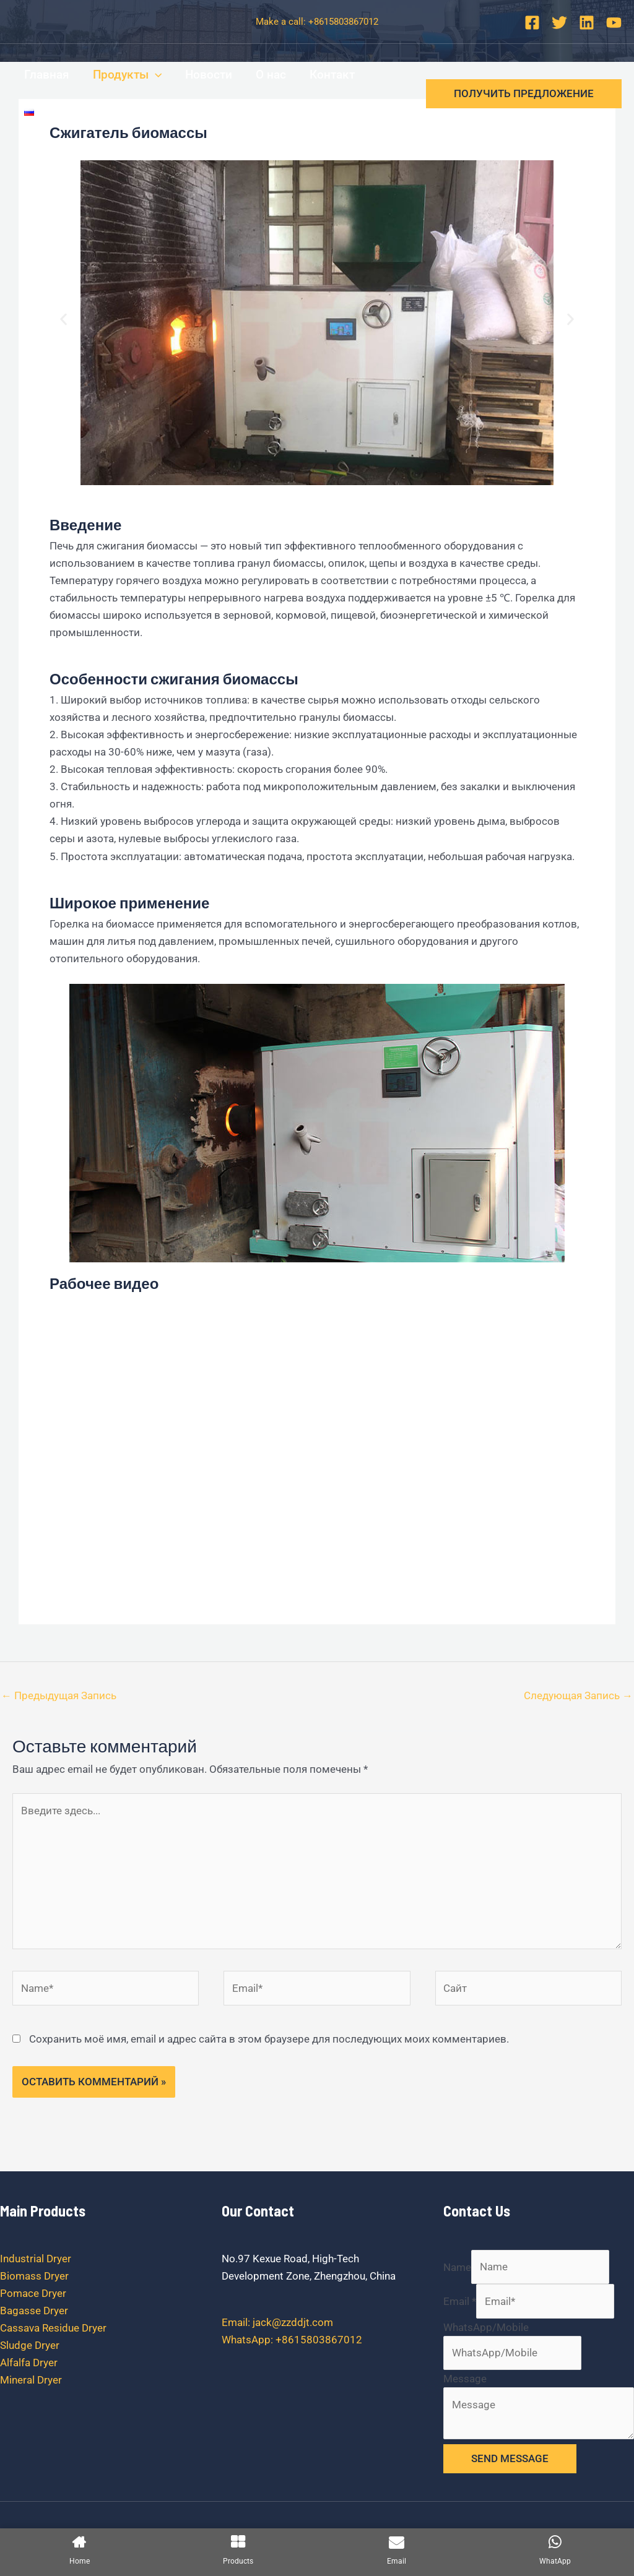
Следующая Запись (578, 1695)
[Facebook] (532, 22)
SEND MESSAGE (510, 2458)
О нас (271, 74)
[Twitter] (559, 22)
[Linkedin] (586, 22)
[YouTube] (614, 22)
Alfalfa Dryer (29, 2362)
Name (457, 2266)
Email (459, 2301)
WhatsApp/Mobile (486, 2327)
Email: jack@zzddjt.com (277, 2322)
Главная (46, 74)
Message (465, 2378)
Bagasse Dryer (34, 2310)
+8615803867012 (343, 21)
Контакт (332, 74)
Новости (208, 74)
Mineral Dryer (31, 2380)
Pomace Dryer (33, 2293)
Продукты (127, 74)
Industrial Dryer (35, 2258)
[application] (155, 74)
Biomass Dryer (34, 2276)
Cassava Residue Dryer (53, 2328)
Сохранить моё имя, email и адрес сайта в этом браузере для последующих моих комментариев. (269, 2039)
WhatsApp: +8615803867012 (292, 2339)
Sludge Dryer (29, 2345)
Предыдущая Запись (58, 1695)
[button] (63, 319)
